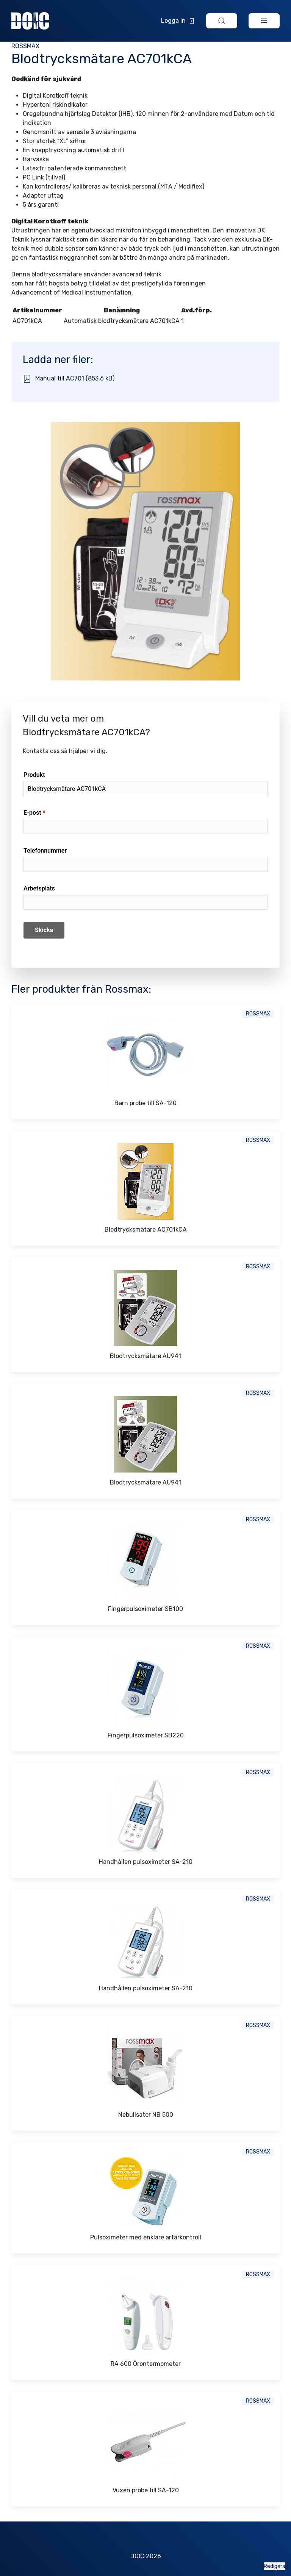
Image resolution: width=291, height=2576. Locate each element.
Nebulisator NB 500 (145, 2114)
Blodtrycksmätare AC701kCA (146, 1229)
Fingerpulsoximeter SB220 (146, 1735)
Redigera (274, 2566)
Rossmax (25, 46)
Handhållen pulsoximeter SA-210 (145, 1861)
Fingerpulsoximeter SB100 (145, 1608)
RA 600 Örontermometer (146, 2363)
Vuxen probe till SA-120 (146, 2490)
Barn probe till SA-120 (145, 1103)
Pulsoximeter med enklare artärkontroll (145, 2237)
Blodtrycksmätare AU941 (145, 1356)
